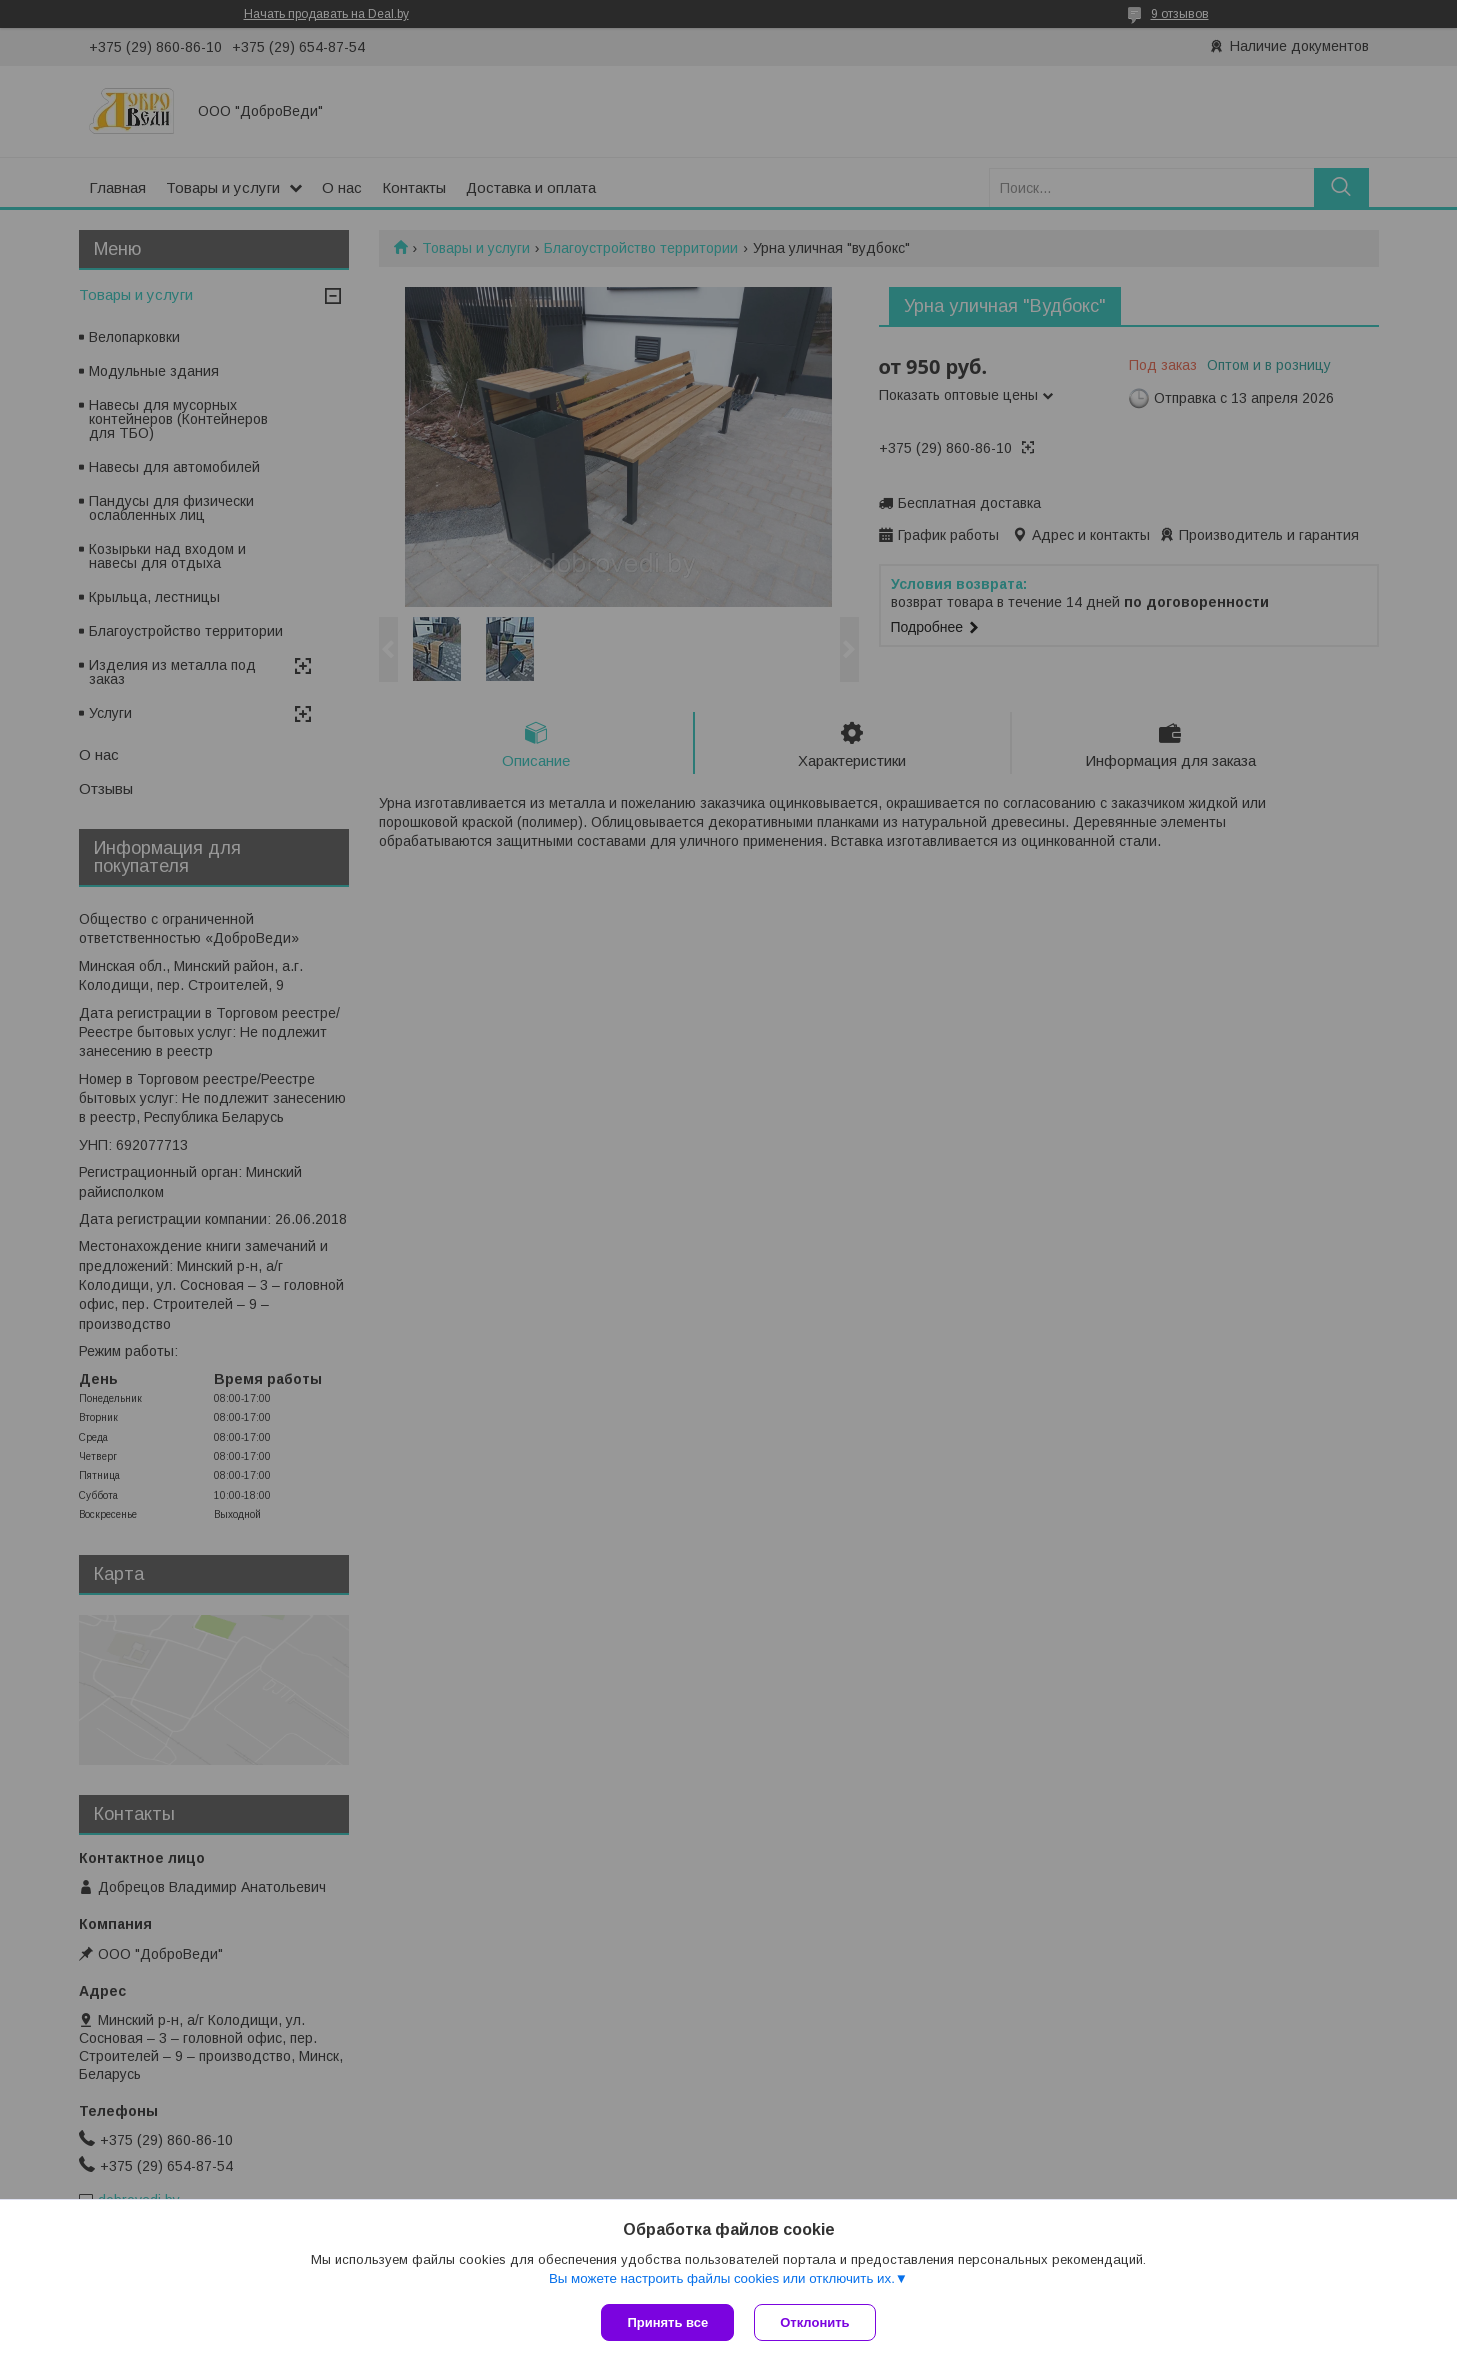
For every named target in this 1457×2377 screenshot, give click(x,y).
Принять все (667, 2322)
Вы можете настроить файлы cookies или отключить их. (722, 2278)
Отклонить (814, 2322)
